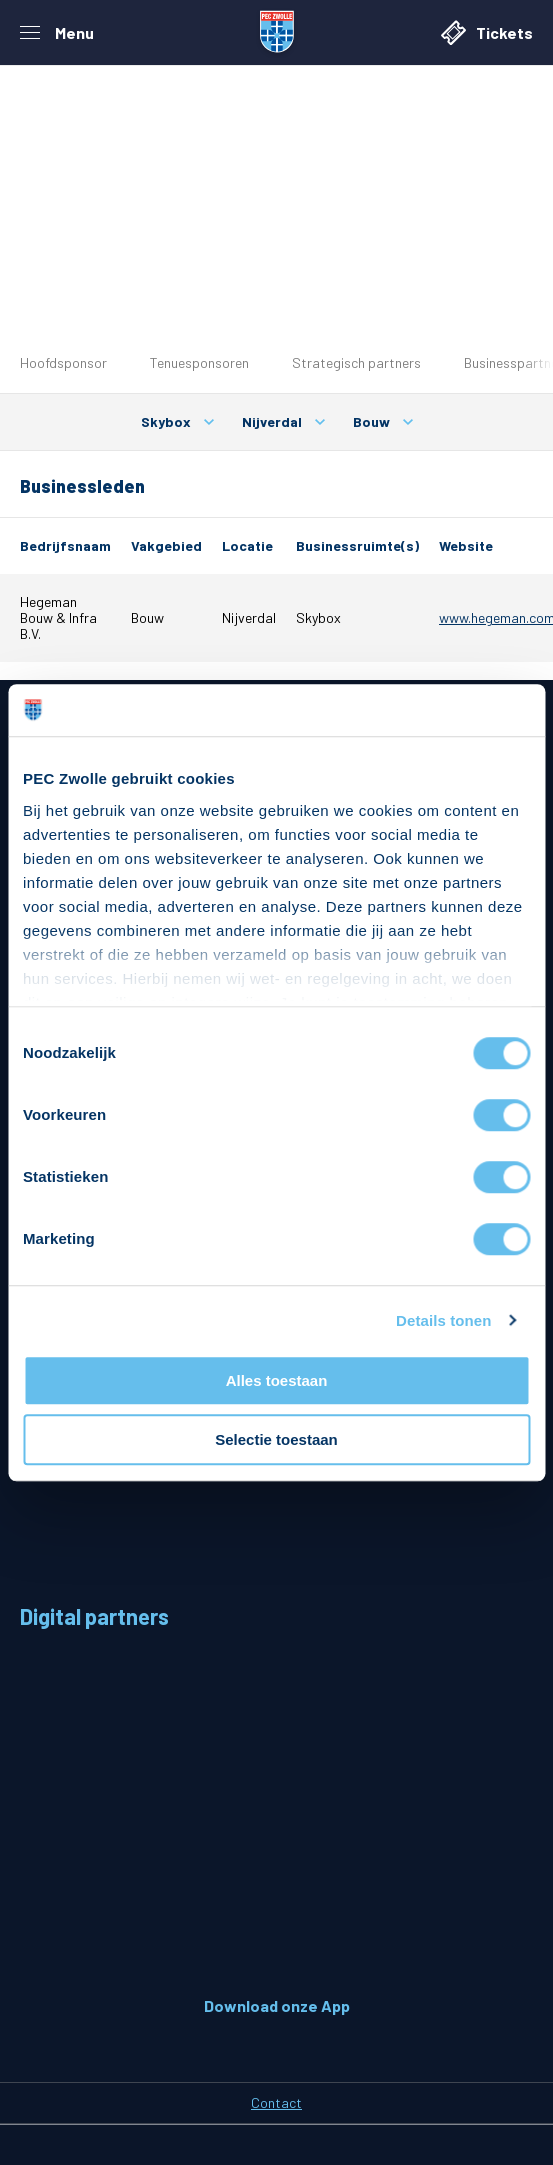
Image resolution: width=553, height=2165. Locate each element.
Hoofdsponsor (63, 362)
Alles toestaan (277, 1380)
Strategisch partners (356, 362)
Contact (276, 2102)
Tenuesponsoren (199, 362)
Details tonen (443, 1320)
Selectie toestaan (276, 1439)
